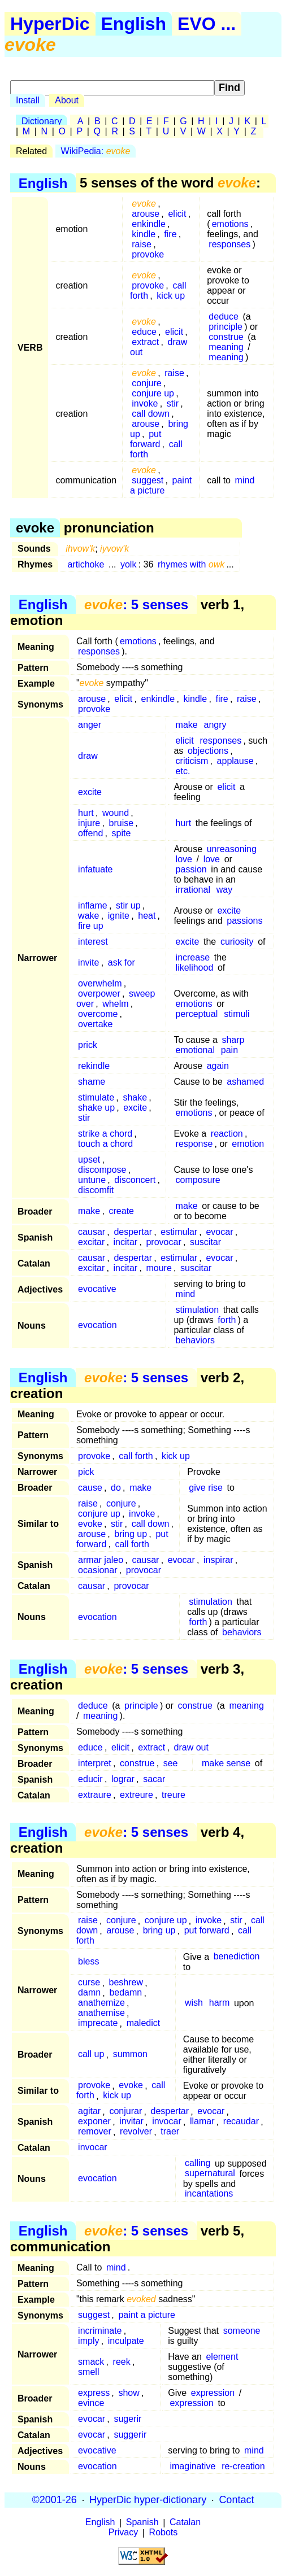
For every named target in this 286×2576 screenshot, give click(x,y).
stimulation (197, 1310)
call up (91, 2054)
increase (193, 957)
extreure (136, 1795)
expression (213, 2393)
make (187, 725)
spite (121, 833)
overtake (95, 1024)
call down (151, 413)
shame (91, 1081)
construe (226, 337)
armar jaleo (100, 1560)
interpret (94, 1763)
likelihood (195, 967)
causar (91, 1232)
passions (244, 920)
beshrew (126, 1983)
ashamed (245, 1081)
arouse (145, 214)
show (128, 2393)
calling (197, 2163)
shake (135, 1097)
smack (91, 2362)
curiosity (237, 941)
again (218, 1066)
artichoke (85, 564)
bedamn (125, 1993)
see (170, 1763)
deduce (224, 316)
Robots (163, 2533)
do (116, 1487)
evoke (90, 1524)
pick (86, 1472)
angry (215, 725)
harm (219, 2003)
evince (91, 2403)
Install (28, 100)
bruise (121, 823)
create (121, 1211)
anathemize (101, 2003)
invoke (145, 403)
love (184, 859)
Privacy (123, 2533)
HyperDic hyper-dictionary (147, 2499)
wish (194, 2003)
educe (144, 332)
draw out (191, 1747)
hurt (86, 813)
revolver (136, 2132)
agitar (89, 2111)
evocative (97, 1289)
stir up (128, 905)
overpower (99, 993)
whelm (115, 1003)
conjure (146, 383)
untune (92, 1180)
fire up (90, 926)
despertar (133, 1232)
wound (115, 813)
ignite (118, 915)
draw (88, 756)
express (94, 2393)
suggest (147, 480)
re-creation (243, 2466)
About (67, 100)
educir (90, 1779)
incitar (126, 1242)
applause (235, 761)
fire (170, 234)
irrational (193, 889)
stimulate (96, 1097)
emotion (248, 1144)
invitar (131, 2122)
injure (89, 823)
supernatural (210, 2173)
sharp (233, 1040)
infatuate (95, 869)
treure (173, 1795)
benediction (237, 1957)
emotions (230, 224)
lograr (123, 1779)
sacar (154, 1779)
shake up (96, 1107)
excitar (91, 1242)
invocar (166, 2122)
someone (242, 2330)
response (194, 1144)
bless (88, 1962)
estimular (179, 1232)
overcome (98, 1014)
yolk (128, 564)
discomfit (96, 1190)
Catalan (185, 2522)
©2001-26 (54, 2499)
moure (158, 1268)
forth (227, 1320)
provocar (163, 1242)
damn (89, 1993)
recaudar (241, 2122)
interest (92, 941)
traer (170, 2132)
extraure (94, 1795)
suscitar (205, 1242)
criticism (192, 761)
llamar (202, 2122)
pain (229, 1050)
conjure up (153, 393)
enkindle (149, 224)
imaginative (192, 2466)
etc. (183, 771)
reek (122, 2362)
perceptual (197, 1014)
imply (88, 2341)
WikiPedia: (96, 151)
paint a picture (161, 485)
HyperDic (50, 24)
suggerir (130, 2434)
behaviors (195, 1340)
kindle (143, 234)
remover (94, 2132)
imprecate (98, 2023)
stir (173, 403)
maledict (144, 2023)
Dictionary (41, 121)
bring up (130, 1534)
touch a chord (105, 1144)
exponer (94, 2122)
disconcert (134, 1180)
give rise (206, 1487)
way (224, 889)
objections (208, 751)
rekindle (94, 1066)
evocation (97, 1325)
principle (225, 326)
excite (90, 792)
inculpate (126, 2341)
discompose (102, 1170)
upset (89, 1159)
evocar (219, 1232)
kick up (171, 295)
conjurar (125, 2111)
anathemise (101, 2013)
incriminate (100, 2330)
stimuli (236, 1014)
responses (229, 244)
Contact (236, 2499)
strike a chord (105, 1133)
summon (130, 2054)
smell (88, 2372)
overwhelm (100, 983)
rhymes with (191, 564)
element (222, 2356)
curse (89, 1983)
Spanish (142, 2522)
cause (90, 1487)
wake (88, 915)
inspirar (218, 1560)
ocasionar (97, 1570)
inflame (92, 905)
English (134, 24)
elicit (177, 214)
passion (191, 869)
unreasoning (232, 849)
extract (145, 342)
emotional (195, 1050)
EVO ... (206, 24)
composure (198, 1180)
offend (90, 833)
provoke (148, 254)
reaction (227, 1133)
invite (88, 962)
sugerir (127, 2419)
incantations (209, 2194)
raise (141, 244)
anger (89, 725)
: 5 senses (136, 604)
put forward (145, 439)
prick (87, 1045)
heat (146, 915)
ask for (121, 962)
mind (245, 480)
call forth (136, 1456)
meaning (226, 347)
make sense (226, 1763)
